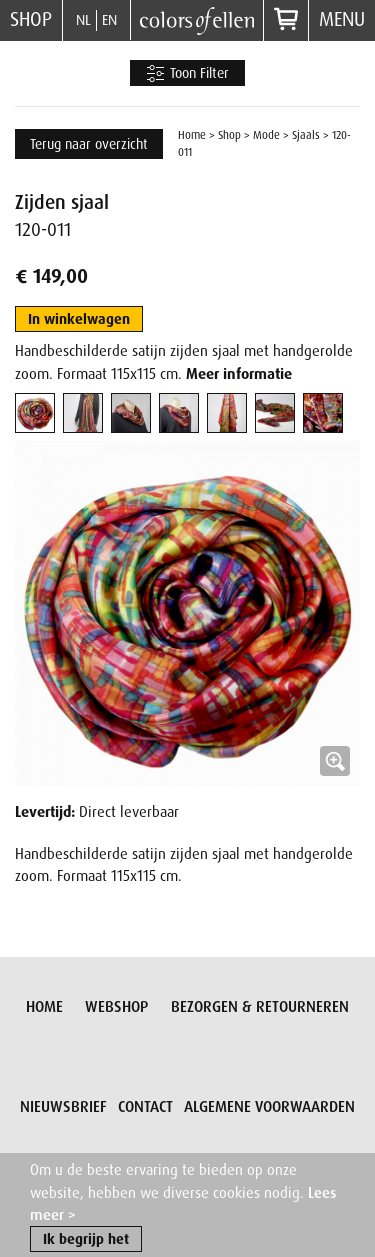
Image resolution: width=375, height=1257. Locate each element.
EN (109, 20)
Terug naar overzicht (89, 144)
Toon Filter (187, 74)
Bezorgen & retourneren (260, 1007)
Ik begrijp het (86, 1240)
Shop (31, 19)
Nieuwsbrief (63, 1107)
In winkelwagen (79, 319)
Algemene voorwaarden (269, 1107)
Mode (266, 135)
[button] (187, 613)
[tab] (35, 413)
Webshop (116, 1007)
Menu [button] (342, 19)
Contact (145, 1107)
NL (83, 20)
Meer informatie (239, 374)
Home (192, 135)
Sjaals (306, 135)
